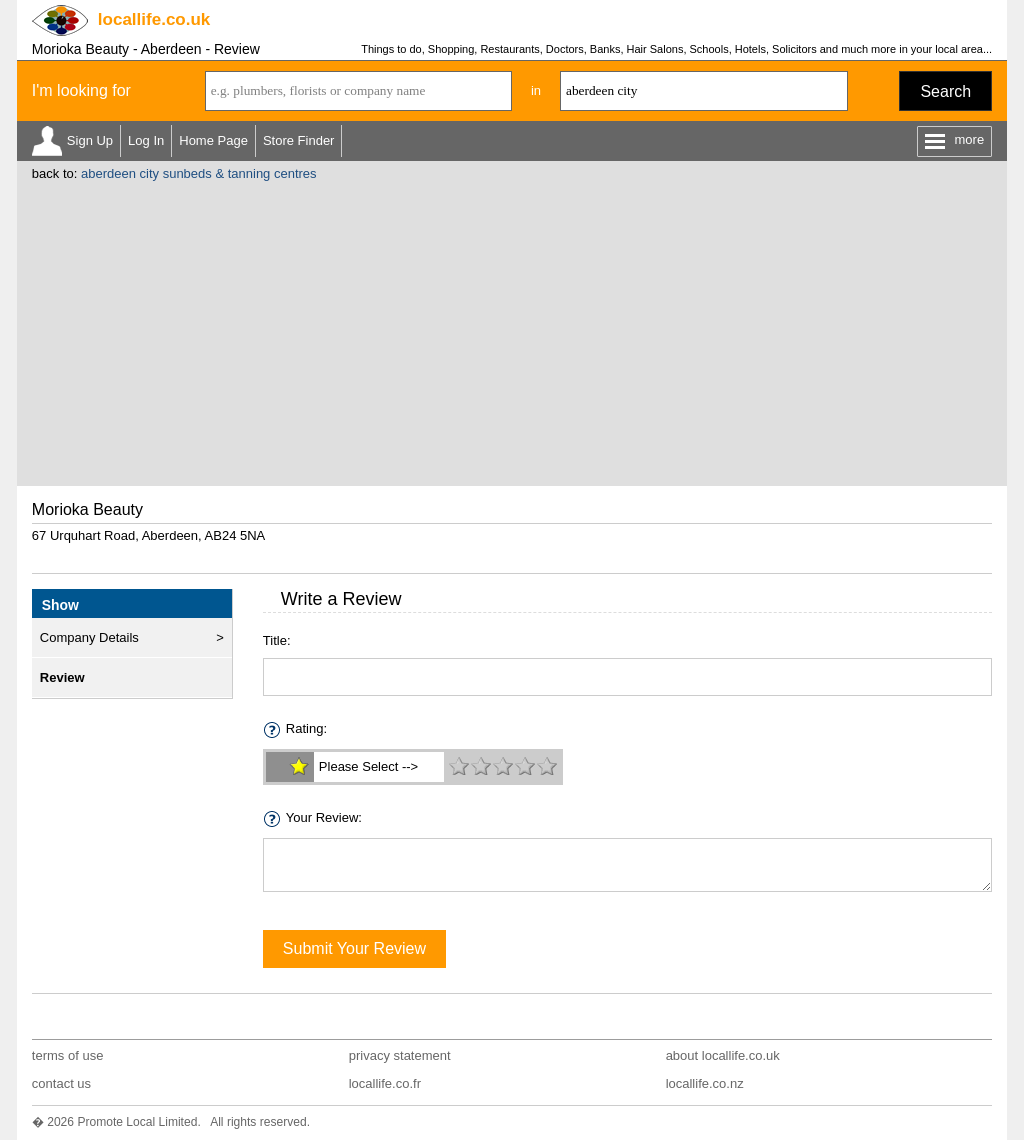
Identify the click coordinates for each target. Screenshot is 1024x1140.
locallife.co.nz (705, 1083)
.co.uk (154, 19)
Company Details (89, 637)
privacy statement (400, 1055)
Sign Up (90, 140)
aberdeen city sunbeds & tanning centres (199, 173)
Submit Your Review (354, 948)
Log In (146, 140)
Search (945, 91)
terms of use (68, 1055)
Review (62, 677)
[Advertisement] (512, 331)
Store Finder (299, 140)
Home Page (213, 140)
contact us (61, 1083)
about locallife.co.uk (723, 1055)
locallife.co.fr (385, 1083)
